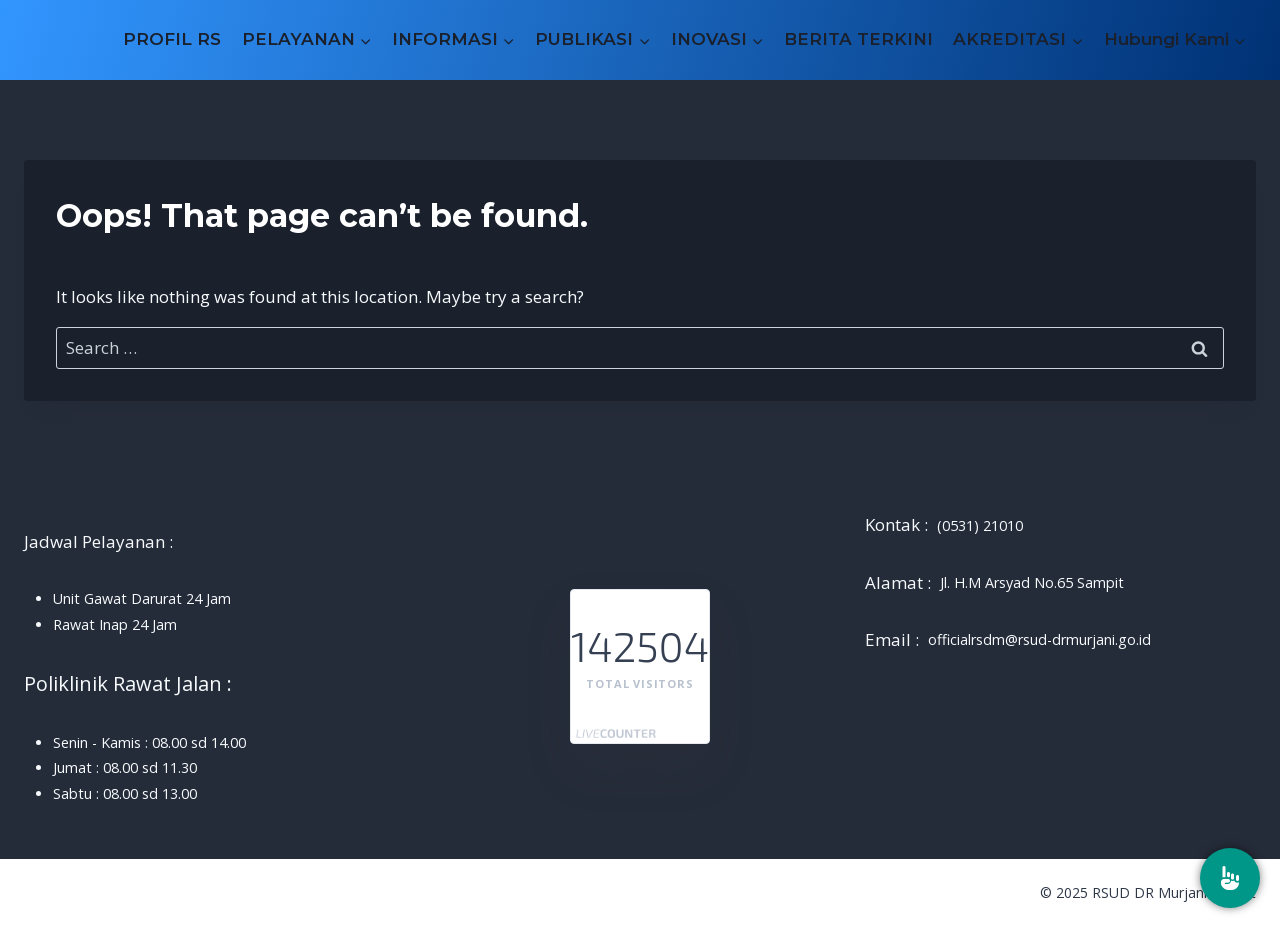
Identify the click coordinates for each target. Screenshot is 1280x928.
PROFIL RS (172, 39)
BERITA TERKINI (858, 39)
